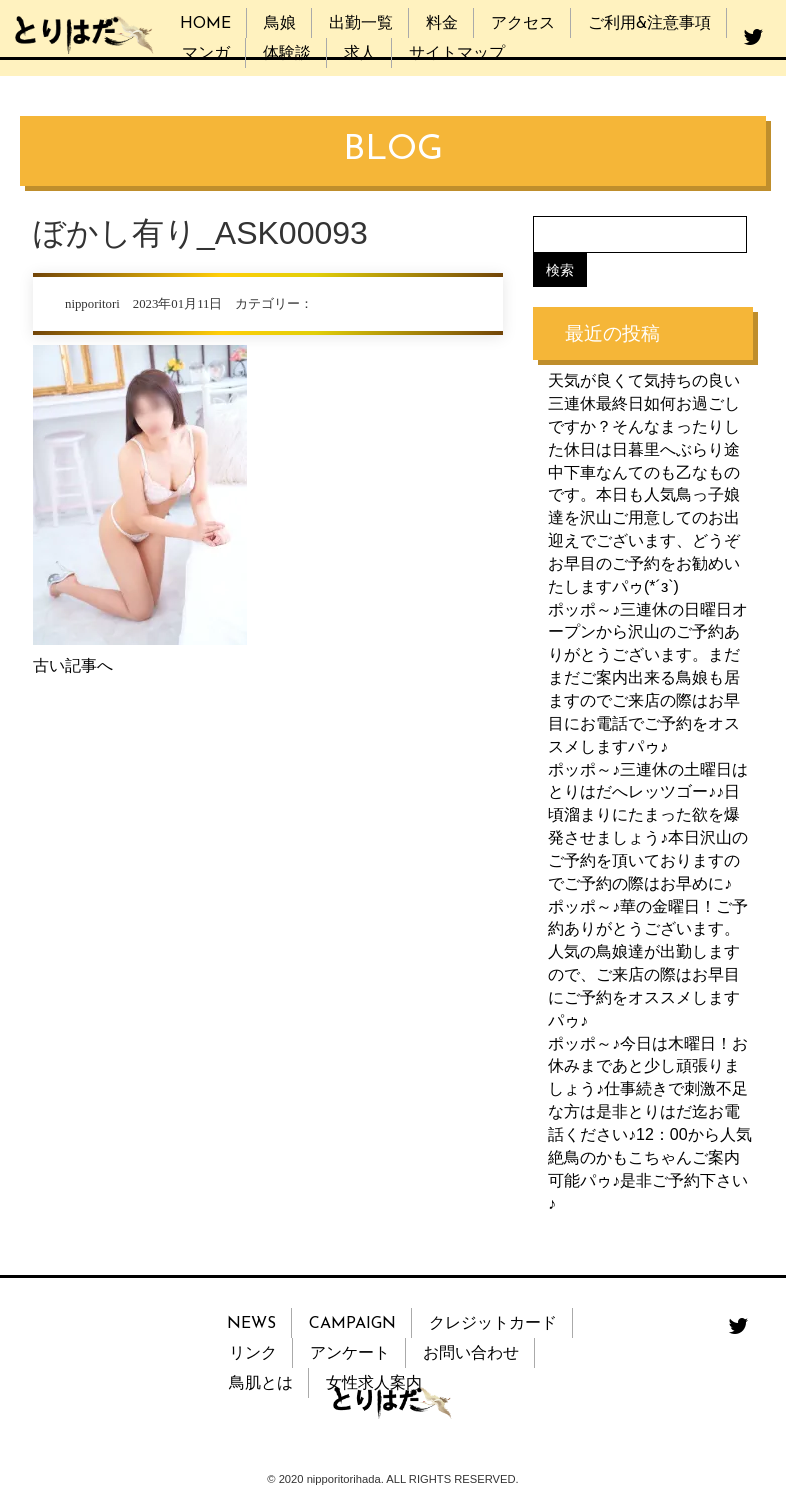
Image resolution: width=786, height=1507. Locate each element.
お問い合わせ (471, 1354)
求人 (360, 54)
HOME (205, 24)
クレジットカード (493, 1324)
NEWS (251, 1324)
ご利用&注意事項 (649, 24)
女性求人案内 (374, 1384)
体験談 (287, 54)
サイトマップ (457, 54)
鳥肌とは (261, 1384)
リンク (253, 1354)
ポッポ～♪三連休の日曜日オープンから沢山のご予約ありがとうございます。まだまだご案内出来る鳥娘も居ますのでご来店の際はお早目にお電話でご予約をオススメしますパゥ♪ (648, 678)
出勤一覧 (361, 24)
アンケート (350, 1354)
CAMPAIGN (352, 1324)
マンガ (206, 54)
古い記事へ (73, 665)
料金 (442, 24)
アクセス (523, 24)
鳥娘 (280, 24)
